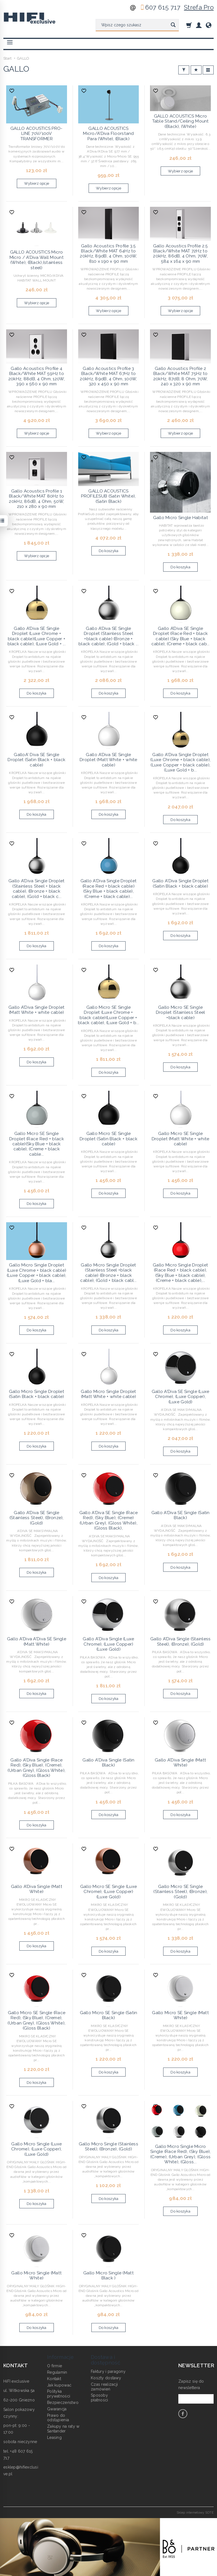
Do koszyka (109, 551)
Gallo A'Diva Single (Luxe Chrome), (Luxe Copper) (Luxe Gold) (108, 1644)
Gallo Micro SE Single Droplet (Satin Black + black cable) (108, 1138)
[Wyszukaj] (173, 25)
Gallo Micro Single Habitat (180, 517)
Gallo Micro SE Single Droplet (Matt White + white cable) (180, 1138)
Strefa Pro (199, 7)
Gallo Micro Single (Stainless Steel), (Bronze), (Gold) (108, 2146)
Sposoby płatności (99, 2397)
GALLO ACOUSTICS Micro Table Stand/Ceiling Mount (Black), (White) (180, 121)
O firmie (54, 2366)
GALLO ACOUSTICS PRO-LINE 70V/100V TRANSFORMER (36, 133)
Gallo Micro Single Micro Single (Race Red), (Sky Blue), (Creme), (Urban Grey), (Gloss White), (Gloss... (180, 2154)
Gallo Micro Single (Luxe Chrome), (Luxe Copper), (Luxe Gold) (36, 2149)
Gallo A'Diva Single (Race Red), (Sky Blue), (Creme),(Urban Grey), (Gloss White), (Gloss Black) (36, 1768)
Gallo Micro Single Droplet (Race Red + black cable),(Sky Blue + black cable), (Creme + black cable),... (180, 1273)
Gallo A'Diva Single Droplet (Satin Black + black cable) (180, 883)
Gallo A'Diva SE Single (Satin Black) (180, 1515)
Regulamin (57, 2372)
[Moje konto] (199, 25)
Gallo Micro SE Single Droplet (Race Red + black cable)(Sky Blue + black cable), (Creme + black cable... (36, 1144)
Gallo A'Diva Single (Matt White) (180, 1763)
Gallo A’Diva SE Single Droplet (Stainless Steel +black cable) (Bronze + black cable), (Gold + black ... (108, 636)
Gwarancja (57, 2409)
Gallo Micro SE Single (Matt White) (180, 2015)
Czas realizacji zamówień (104, 2386)
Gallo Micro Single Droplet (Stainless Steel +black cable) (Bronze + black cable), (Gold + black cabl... (108, 1273)
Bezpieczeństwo (63, 2402)
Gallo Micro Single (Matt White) (36, 2275)
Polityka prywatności (58, 2393)
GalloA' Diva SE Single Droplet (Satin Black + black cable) (36, 760)
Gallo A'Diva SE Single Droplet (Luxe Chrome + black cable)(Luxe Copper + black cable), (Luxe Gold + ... (37, 636)
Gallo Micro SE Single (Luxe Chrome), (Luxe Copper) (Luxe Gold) (108, 1891)
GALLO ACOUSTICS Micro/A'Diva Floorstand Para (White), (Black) (108, 133)
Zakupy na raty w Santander (63, 2428)
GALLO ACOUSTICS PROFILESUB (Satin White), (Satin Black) (108, 496)
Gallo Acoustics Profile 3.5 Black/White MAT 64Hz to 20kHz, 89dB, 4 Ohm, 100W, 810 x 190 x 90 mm (108, 253)
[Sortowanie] (196, 70)
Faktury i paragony (108, 2371)
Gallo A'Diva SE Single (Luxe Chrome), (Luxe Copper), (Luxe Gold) (180, 1396)
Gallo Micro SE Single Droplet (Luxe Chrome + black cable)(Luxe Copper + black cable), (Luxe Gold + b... (108, 1015)
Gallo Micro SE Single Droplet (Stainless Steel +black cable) (180, 1012)
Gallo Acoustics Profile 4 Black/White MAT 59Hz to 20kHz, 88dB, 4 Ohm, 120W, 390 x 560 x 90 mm (36, 376)
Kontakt (54, 2378)
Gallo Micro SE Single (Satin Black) (108, 2015)
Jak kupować (59, 2385)
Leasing (54, 2437)
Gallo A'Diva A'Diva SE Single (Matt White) (36, 1641)
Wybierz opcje (36, 183)
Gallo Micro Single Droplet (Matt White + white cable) (108, 1394)
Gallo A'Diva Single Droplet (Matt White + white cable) (36, 1010)
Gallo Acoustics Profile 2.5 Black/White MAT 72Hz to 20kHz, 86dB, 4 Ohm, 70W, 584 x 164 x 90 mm (180, 253)
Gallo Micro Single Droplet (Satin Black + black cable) (36, 1394)
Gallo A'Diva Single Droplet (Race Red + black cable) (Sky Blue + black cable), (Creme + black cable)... (108, 888)
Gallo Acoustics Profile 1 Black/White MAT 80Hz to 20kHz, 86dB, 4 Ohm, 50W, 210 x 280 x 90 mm (36, 499)
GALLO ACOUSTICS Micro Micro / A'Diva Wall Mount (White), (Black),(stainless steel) (37, 260)
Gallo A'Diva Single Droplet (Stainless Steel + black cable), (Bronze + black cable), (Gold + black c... (36, 888)
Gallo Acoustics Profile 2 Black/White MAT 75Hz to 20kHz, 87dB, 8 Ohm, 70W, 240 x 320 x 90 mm (180, 376)
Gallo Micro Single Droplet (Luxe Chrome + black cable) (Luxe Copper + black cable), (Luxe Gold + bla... (36, 1273)
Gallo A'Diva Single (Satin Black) (108, 1763)
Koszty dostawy (106, 2378)
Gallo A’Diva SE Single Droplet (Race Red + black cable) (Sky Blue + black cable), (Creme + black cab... (180, 636)
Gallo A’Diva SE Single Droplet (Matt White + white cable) (108, 760)
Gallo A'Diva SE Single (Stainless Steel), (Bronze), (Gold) (37, 1518)
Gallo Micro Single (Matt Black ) (108, 2275)
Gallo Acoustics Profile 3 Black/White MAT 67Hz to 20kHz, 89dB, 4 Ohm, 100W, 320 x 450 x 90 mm (108, 376)
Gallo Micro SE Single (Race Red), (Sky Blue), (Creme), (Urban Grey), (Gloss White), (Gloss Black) (36, 2020)
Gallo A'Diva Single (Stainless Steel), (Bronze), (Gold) (180, 1641)
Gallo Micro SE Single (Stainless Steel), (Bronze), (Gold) (180, 1891)
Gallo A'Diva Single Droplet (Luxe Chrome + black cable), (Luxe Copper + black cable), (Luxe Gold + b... (180, 762)
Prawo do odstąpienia (58, 2417)
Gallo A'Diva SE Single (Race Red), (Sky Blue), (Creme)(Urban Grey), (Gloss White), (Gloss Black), (108, 1520)
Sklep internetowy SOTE (195, 2512)
